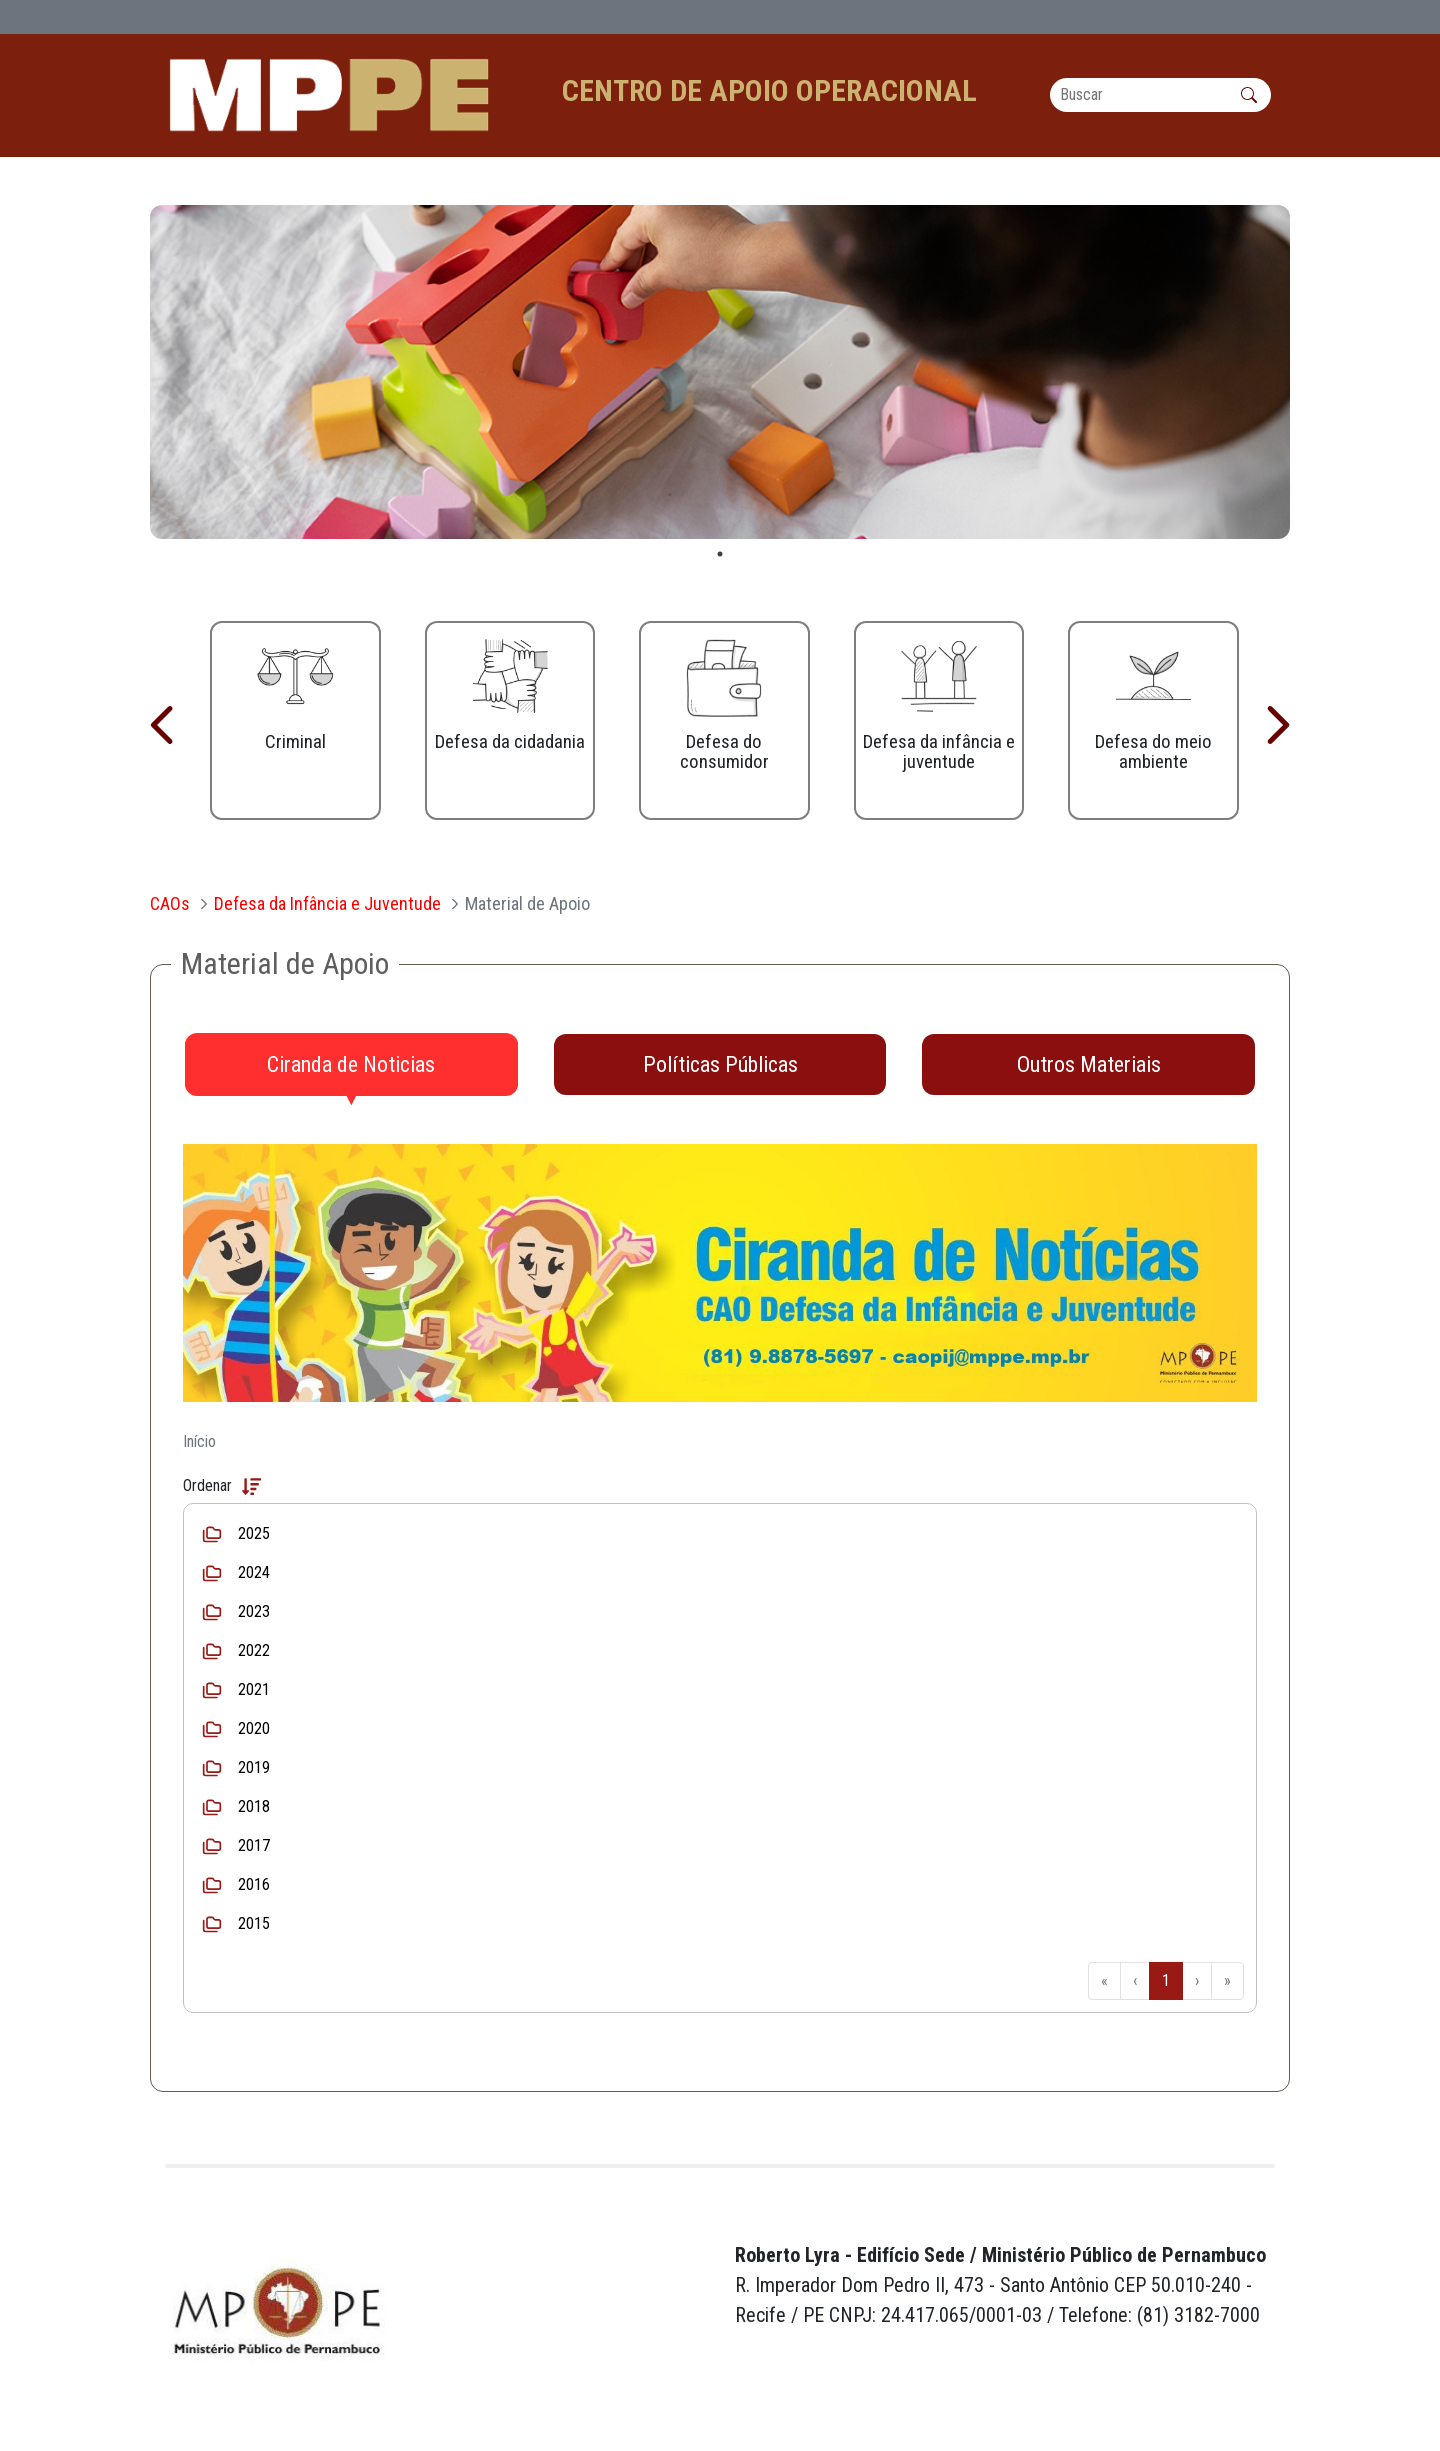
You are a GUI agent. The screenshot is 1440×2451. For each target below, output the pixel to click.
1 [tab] (720, 554)
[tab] (351, 1065)
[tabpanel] (720, 372)
